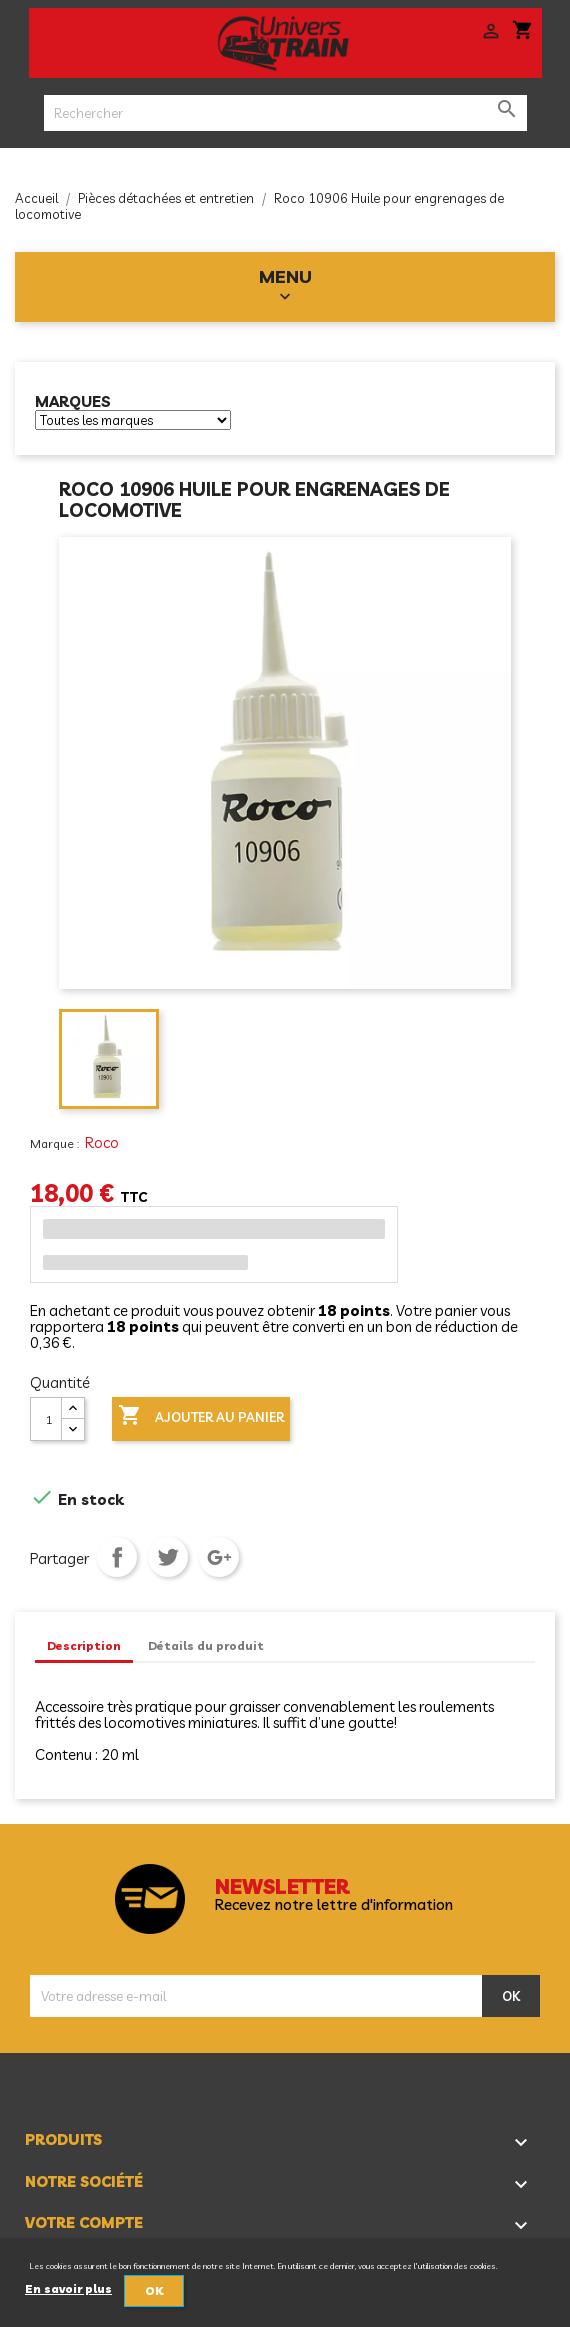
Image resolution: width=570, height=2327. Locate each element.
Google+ (219, 1557)
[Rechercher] (285, 113)
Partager (117, 1557)
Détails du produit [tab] (206, 1645)
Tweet (168, 1557)
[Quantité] (46, 1419)
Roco (102, 1142)
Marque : (56, 1143)
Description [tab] (84, 1645)
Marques (73, 402)
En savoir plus (68, 2289)
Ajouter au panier (201, 1417)
